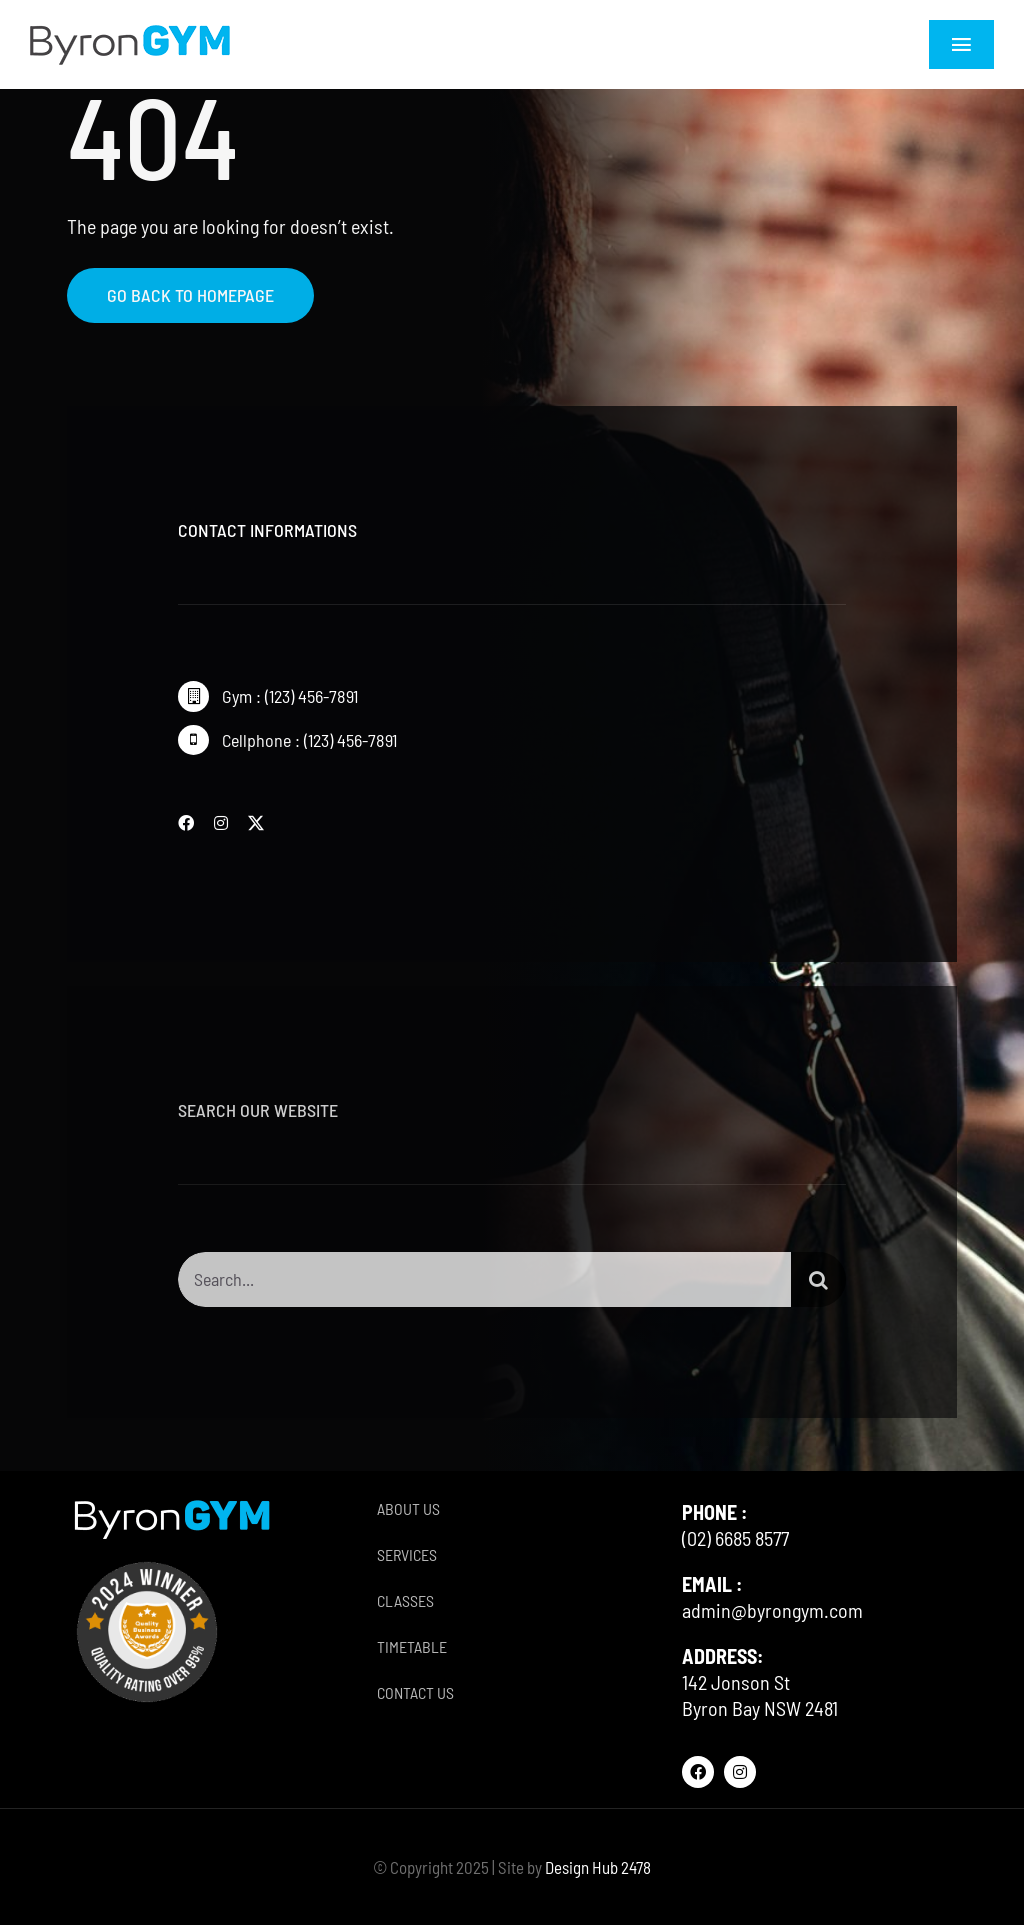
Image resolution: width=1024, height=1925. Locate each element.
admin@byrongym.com (772, 1610)
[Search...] (484, 1286)
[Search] (818, 1286)
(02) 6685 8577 (735, 1538)
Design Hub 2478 (598, 1867)
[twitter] (256, 823)
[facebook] (186, 823)
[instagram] (221, 823)
